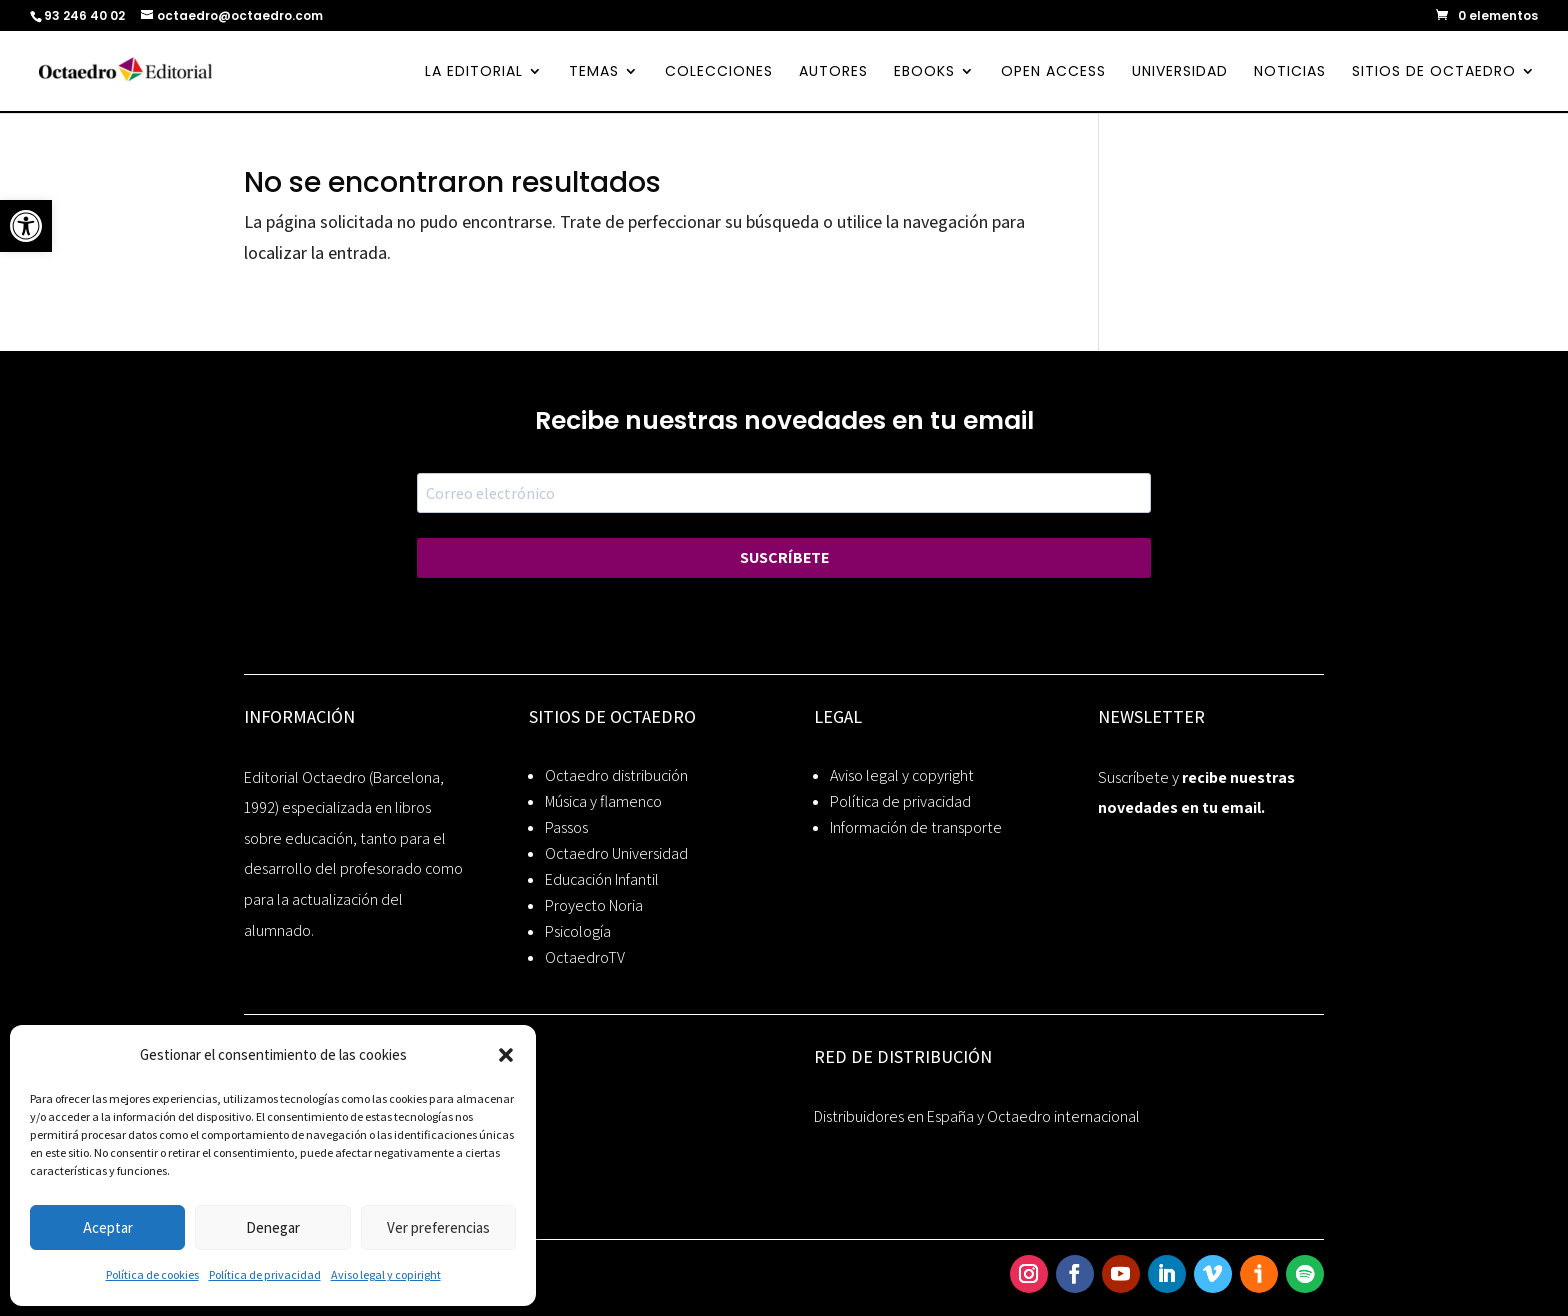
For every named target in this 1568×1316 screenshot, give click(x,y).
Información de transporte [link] (916, 827)
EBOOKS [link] (924, 72)
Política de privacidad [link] (265, 1274)
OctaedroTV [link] (585, 957)
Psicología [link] (578, 931)
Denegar (273, 1227)
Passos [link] (566, 827)
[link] (26, 226)
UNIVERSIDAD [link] (1180, 72)
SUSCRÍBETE (784, 557)
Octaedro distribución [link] (616, 775)
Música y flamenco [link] (603, 801)
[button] (506, 1055)
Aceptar (108, 1227)
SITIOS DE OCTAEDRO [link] (1434, 72)
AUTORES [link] (833, 72)
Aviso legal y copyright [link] (902, 775)
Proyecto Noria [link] (594, 905)
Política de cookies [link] (152, 1274)
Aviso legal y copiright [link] (386, 1274)
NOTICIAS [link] (1290, 72)
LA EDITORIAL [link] (474, 72)
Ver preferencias (438, 1227)
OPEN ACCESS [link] (1053, 72)
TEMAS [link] (594, 72)
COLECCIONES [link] (719, 72)
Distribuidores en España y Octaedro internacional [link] (977, 1116)
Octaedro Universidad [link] (616, 853)
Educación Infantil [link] (602, 879)
